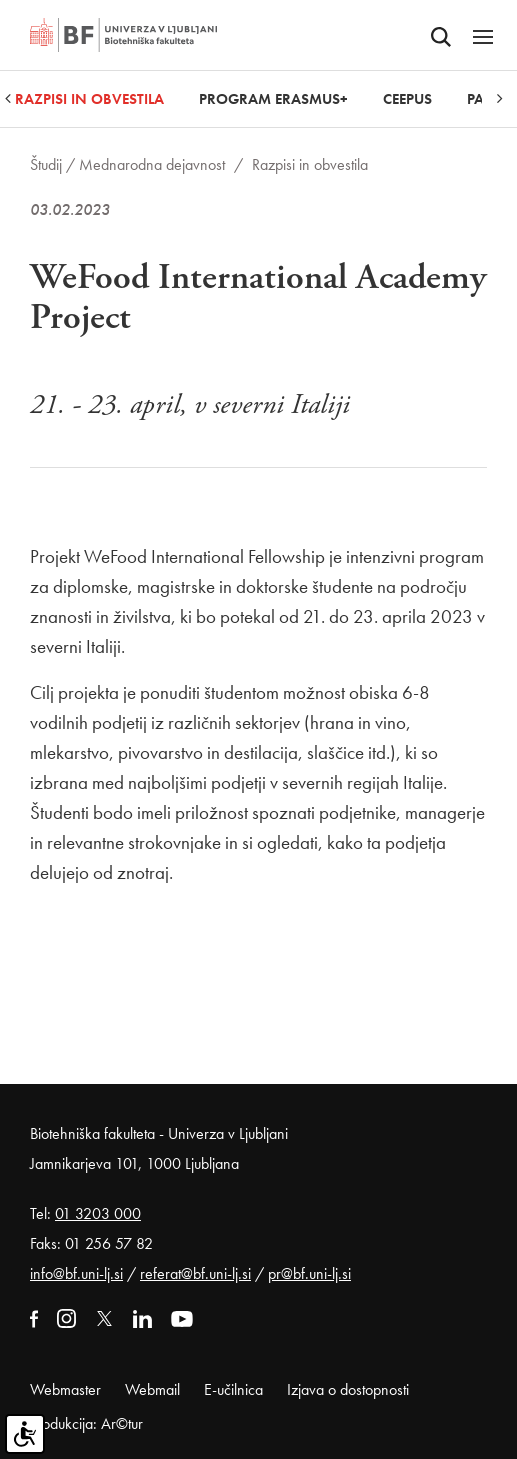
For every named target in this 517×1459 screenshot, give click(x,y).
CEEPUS (407, 99)
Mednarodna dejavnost (152, 164)
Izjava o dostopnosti (348, 1389)
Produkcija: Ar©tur (86, 1423)
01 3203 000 (98, 1213)
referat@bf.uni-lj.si (195, 1273)
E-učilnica (233, 1389)
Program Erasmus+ (273, 99)
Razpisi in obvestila (89, 99)
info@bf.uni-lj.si (76, 1273)
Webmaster (65, 1389)
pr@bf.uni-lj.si (309, 1273)
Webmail (152, 1389)
